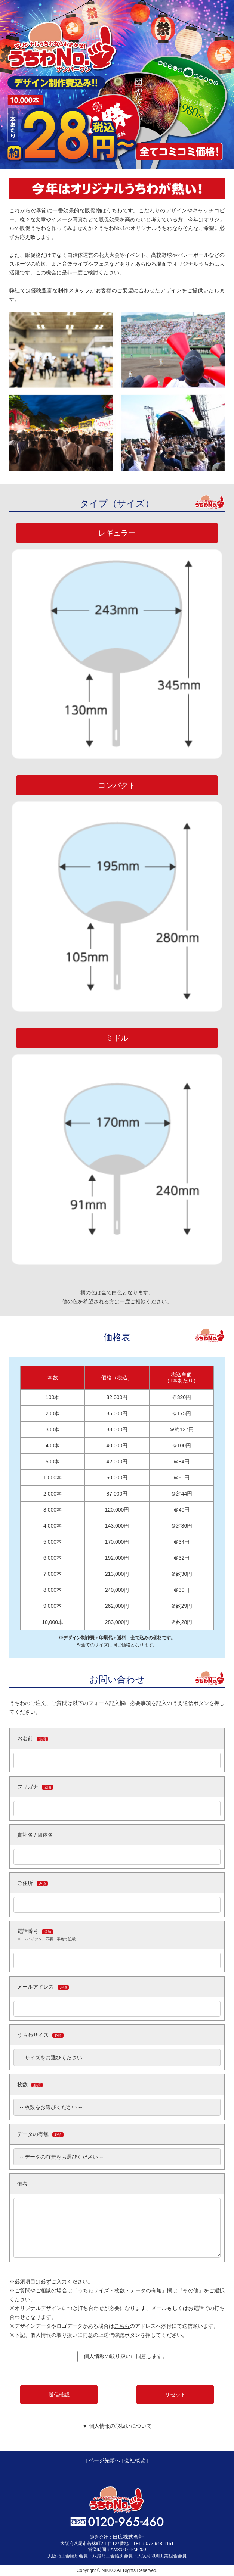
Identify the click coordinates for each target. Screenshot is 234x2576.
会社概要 (134, 2460)
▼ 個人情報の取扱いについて (117, 2426)
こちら (122, 2326)
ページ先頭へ (104, 2460)
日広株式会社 (128, 2537)
